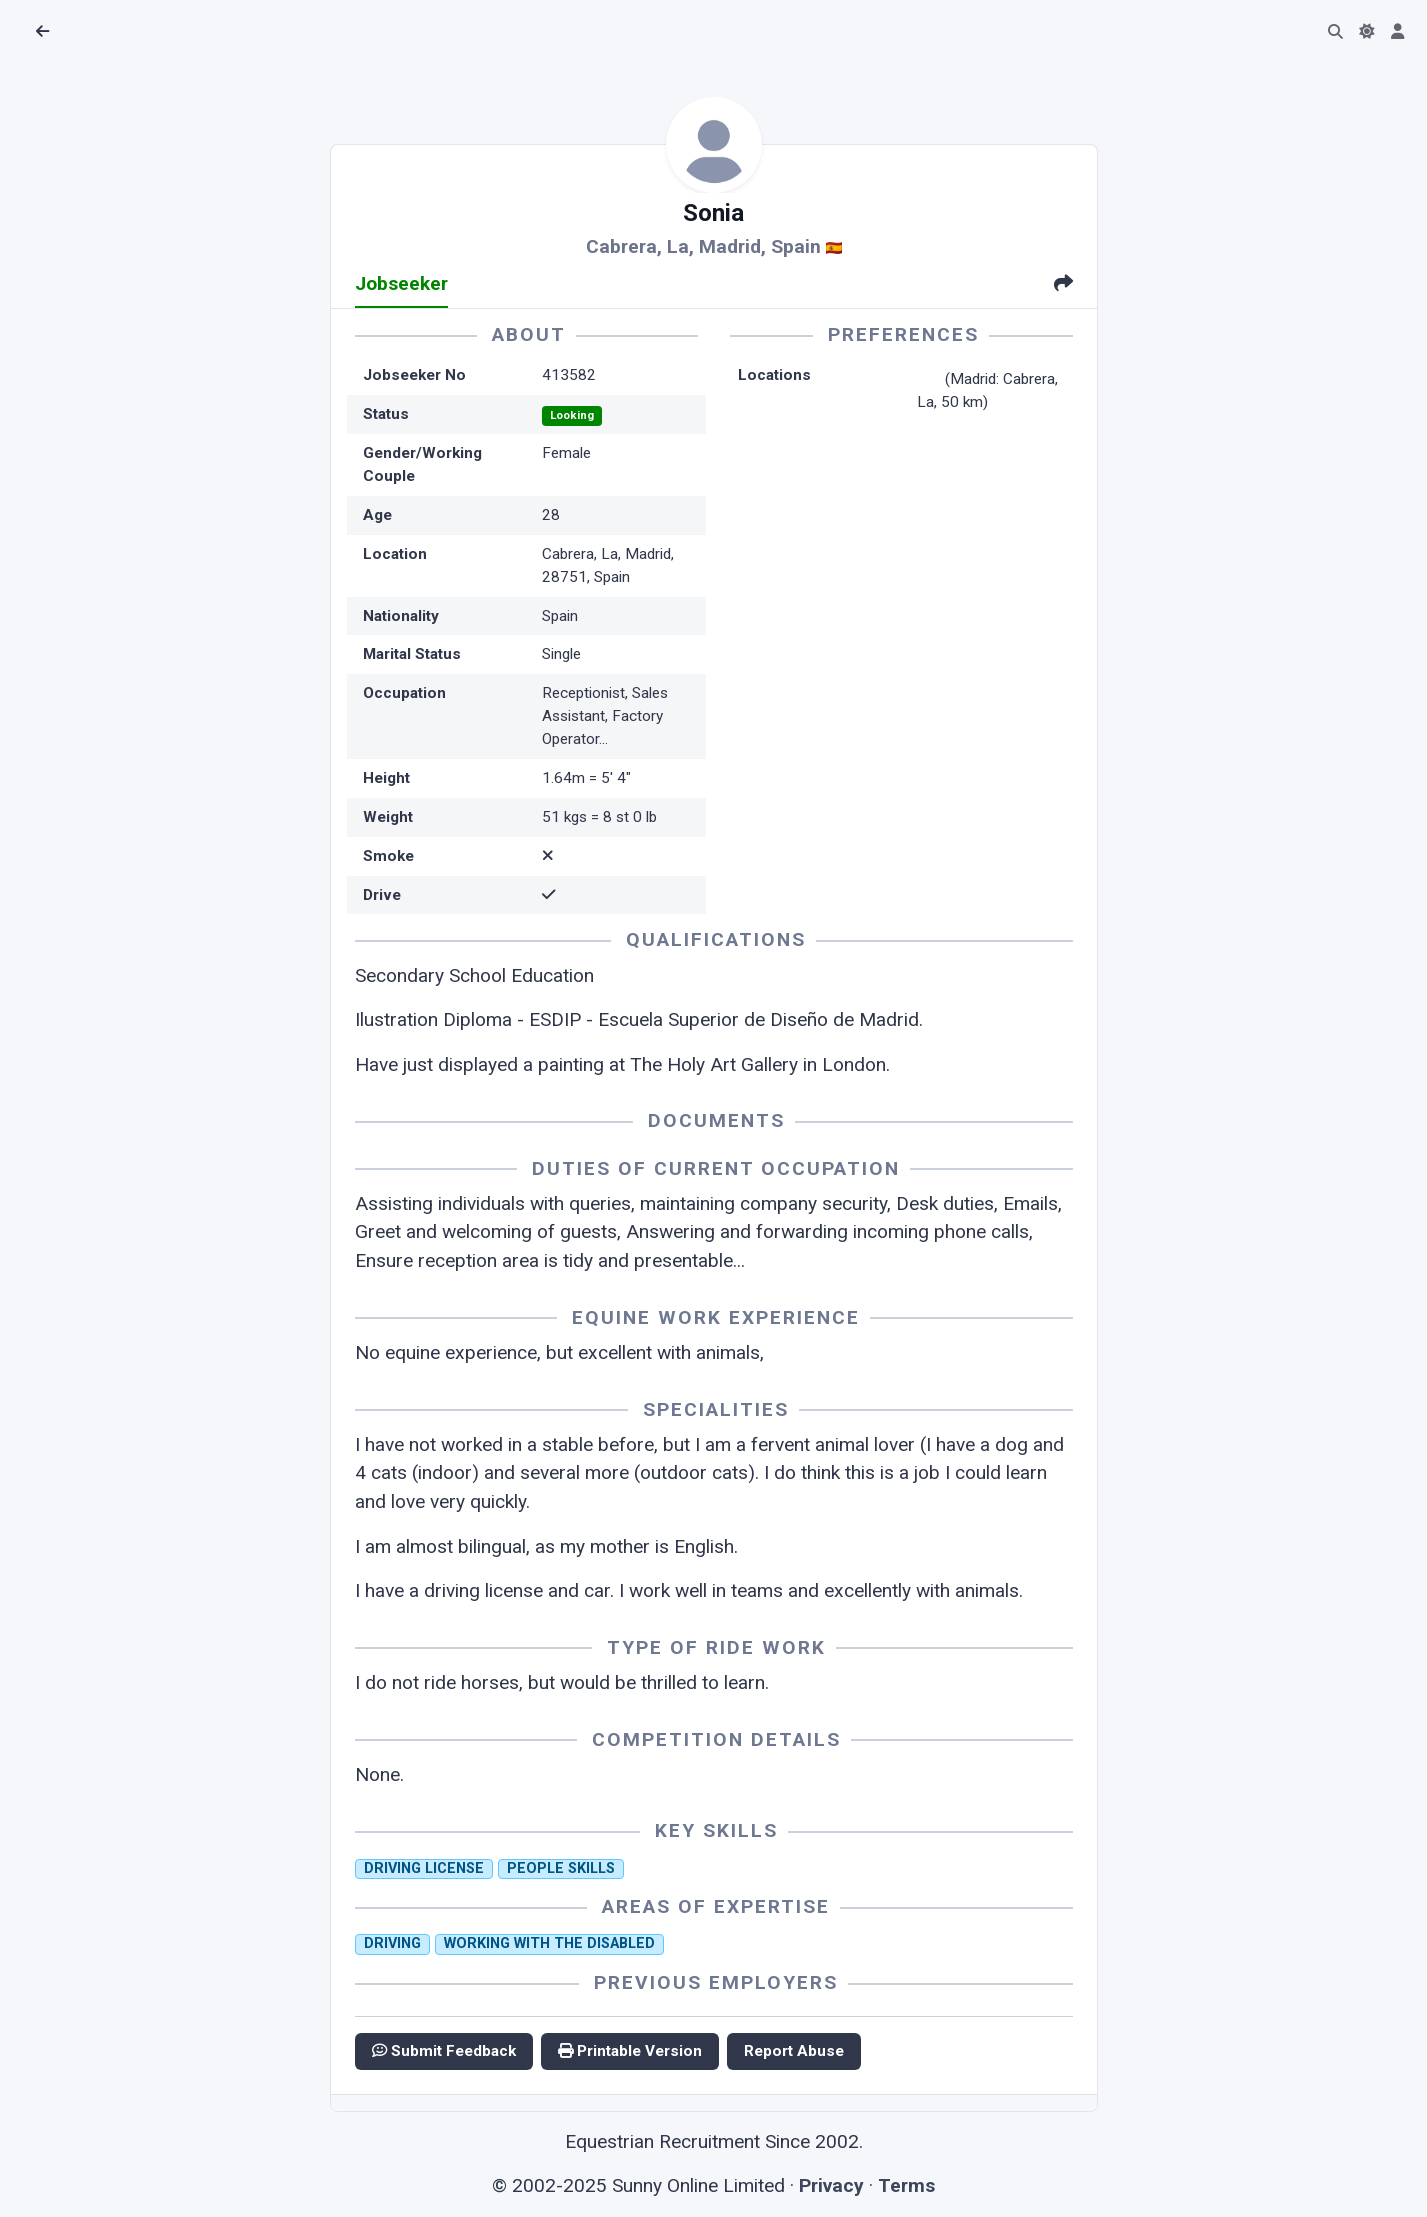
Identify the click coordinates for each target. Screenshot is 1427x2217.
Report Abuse (794, 2051)
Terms (906, 2185)
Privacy (831, 2185)
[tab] (1063, 285)
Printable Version (630, 2051)
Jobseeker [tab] (401, 283)
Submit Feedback (444, 2051)
